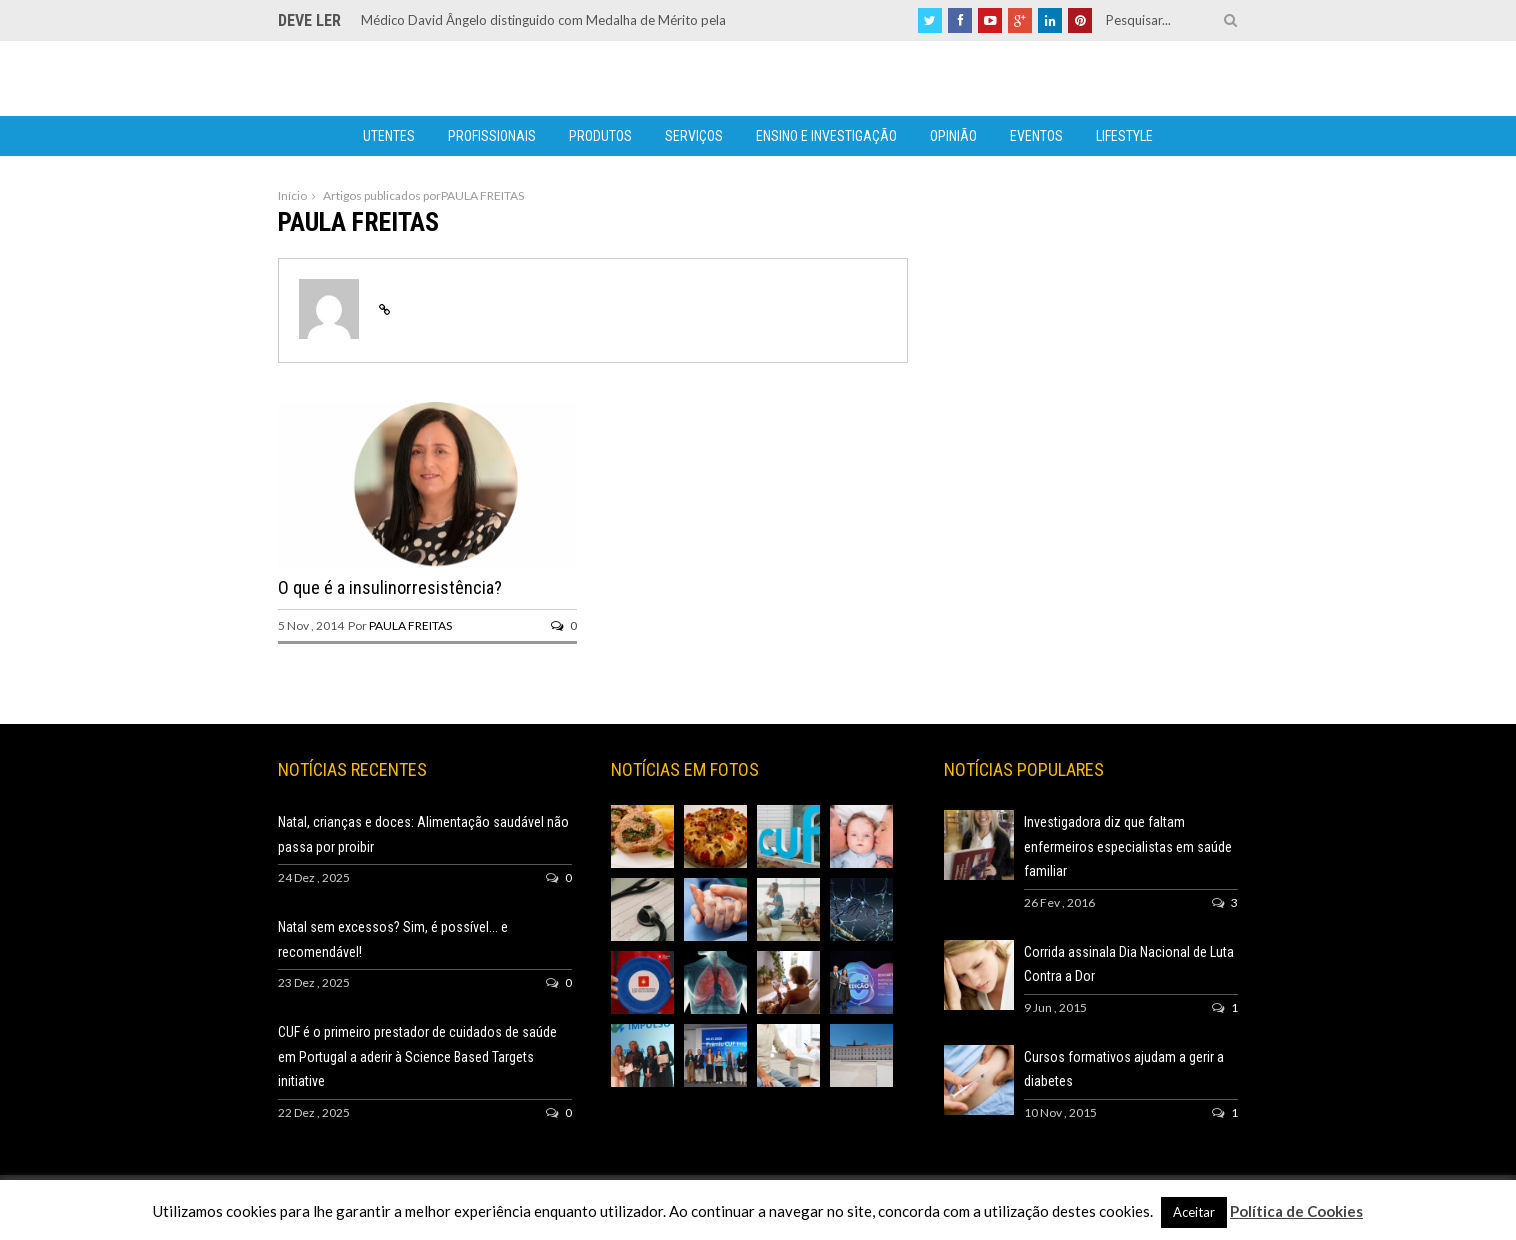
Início (292, 195)
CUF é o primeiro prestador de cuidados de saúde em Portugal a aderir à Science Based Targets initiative (417, 1056)
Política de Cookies (1296, 1211)
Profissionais (492, 136)
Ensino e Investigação (826, 136)
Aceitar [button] (1194, 1212)
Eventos (1036, 136)
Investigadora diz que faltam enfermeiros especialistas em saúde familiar (1128, 846)
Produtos (600, 136)
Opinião (953, 136)
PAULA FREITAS (410, 625)
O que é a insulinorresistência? (390, 587)
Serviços (694, 136)
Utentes (389, 136)
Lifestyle (1124, 136)
